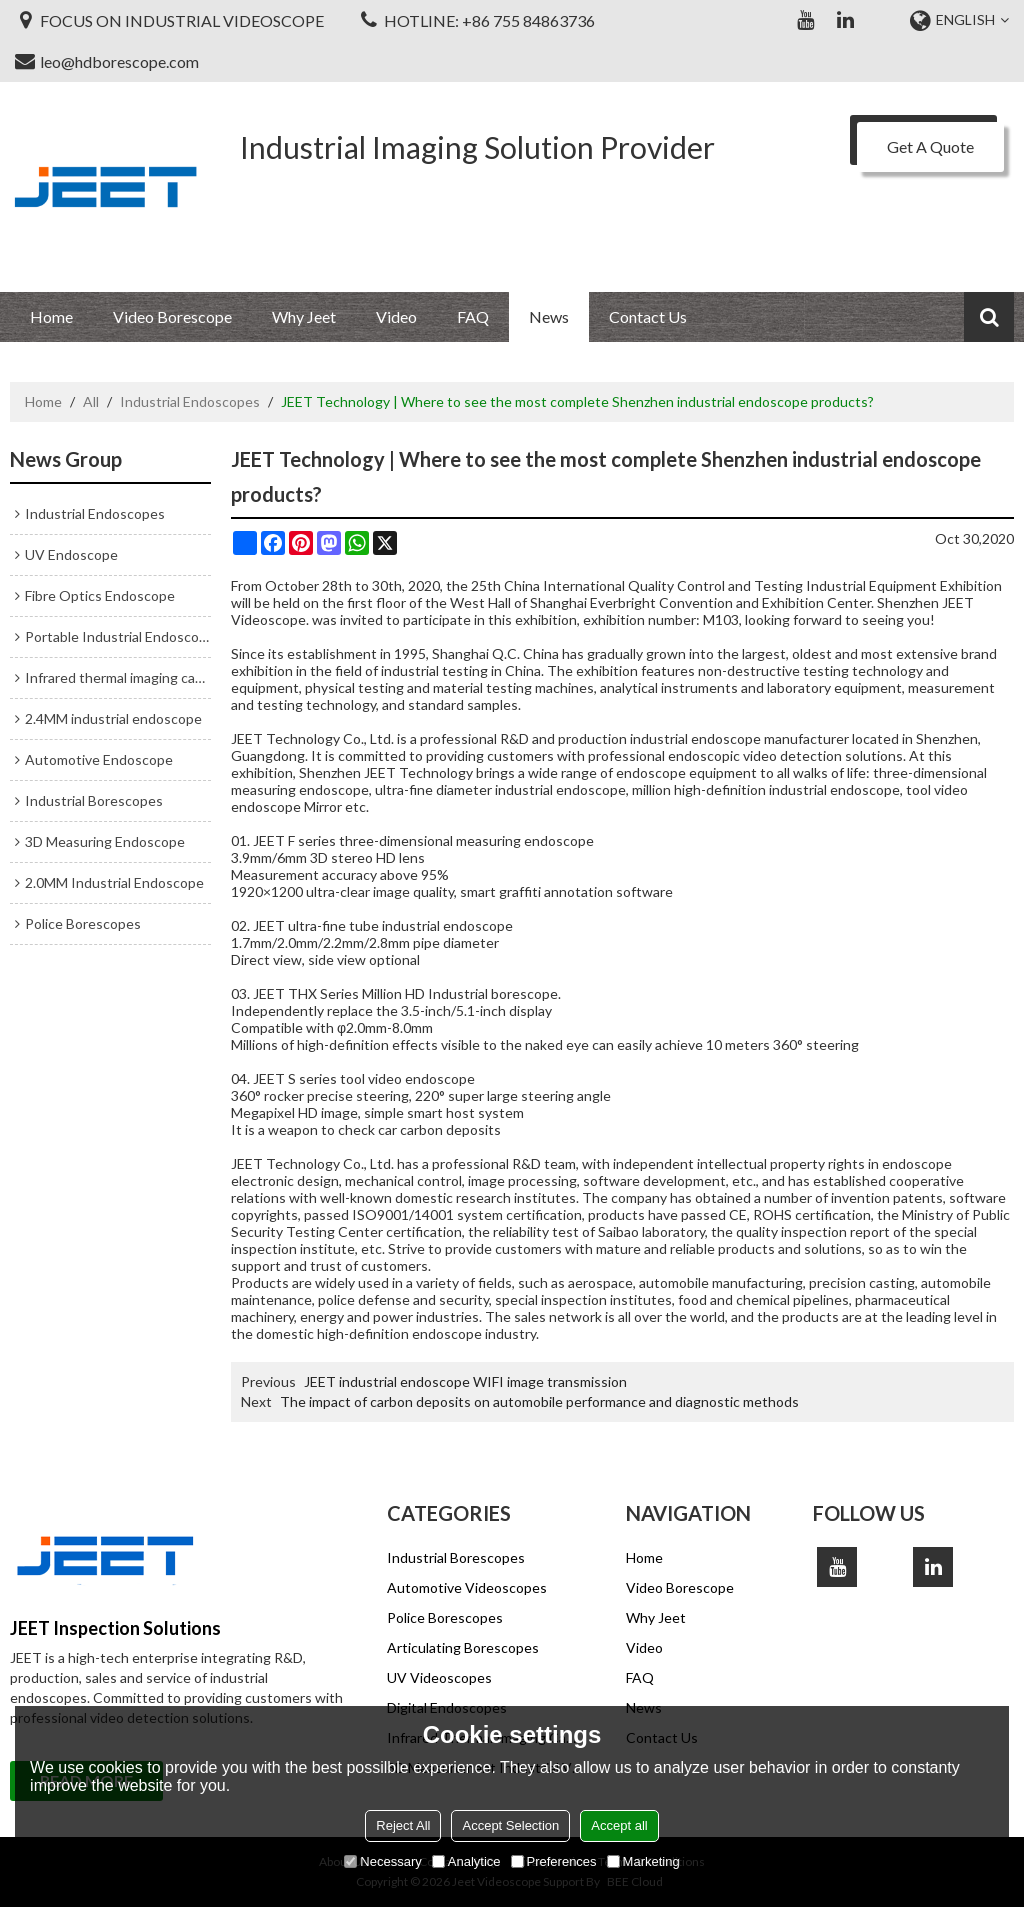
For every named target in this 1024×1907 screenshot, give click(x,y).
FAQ (473, 316)
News (549, 316)
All (91, 401)
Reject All (403, 1825)
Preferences (554, 1861)
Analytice (466, 1861)
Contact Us (648, 316)
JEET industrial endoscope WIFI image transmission (465, 1381)
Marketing (643, 1861)
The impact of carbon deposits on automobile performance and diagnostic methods (539, 1401)
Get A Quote (930, 146)
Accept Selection (510, 1825)
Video (396, 316)
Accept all (619, 1825)
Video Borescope (172, 316)
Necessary (382, 1861)
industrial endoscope (834, 789)
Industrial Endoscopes (190, 401)
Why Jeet (304, 316)
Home (51, 316)
